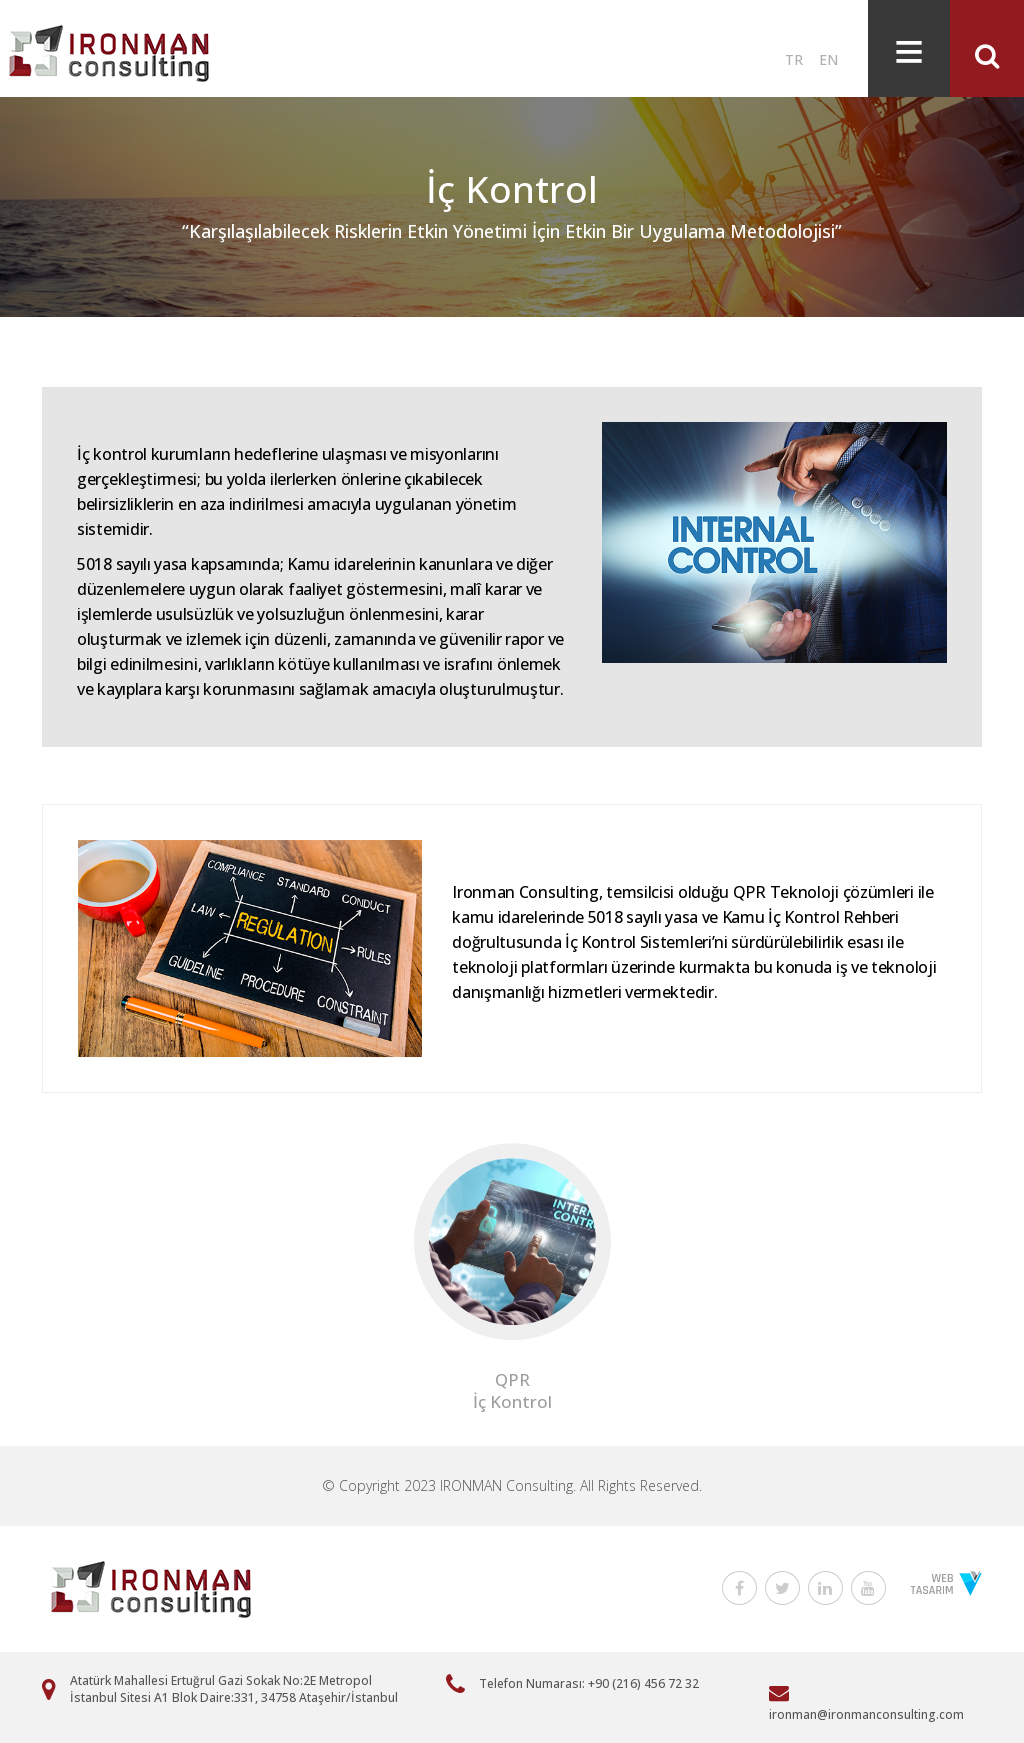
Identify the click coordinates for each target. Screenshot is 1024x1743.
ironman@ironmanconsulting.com (866, 1714)
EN (828, 59)
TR (794, 59)
